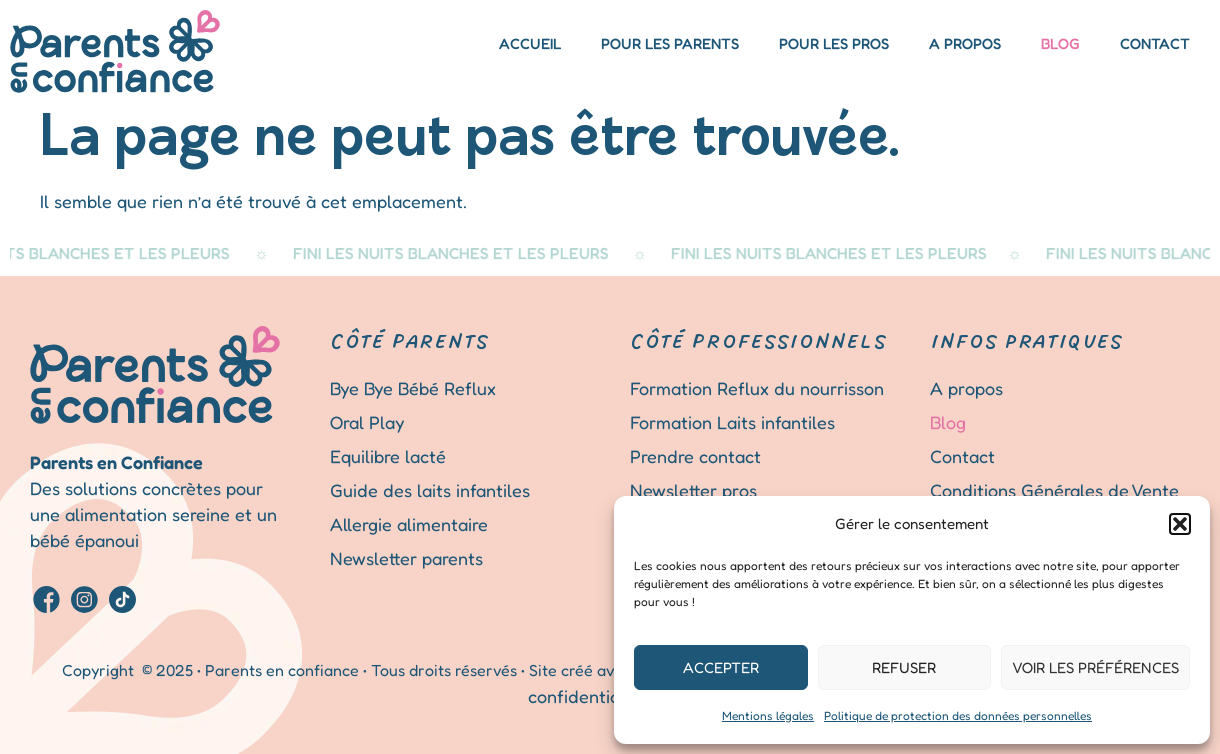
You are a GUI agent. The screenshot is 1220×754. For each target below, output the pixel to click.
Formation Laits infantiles (732, 422)
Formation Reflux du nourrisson (757, 388)
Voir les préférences (1095, 667)
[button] (1180, 524)
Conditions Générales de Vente (1054, 490)
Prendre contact (695, 456)
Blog (1060, 43)
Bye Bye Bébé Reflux (413, 388)
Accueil (530, 43)
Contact (1155, 43)
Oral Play (367, 422)
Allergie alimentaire (409, 524)
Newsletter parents (406, 558)
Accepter (721, 667)
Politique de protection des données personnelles (958, 715)
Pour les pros (834, 43)
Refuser (904, 667)
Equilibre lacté (388, 456)
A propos (965, 43)
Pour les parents (670, 43)
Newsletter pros (693, 490)
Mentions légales (768, 715)
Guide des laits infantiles (430, 490)
